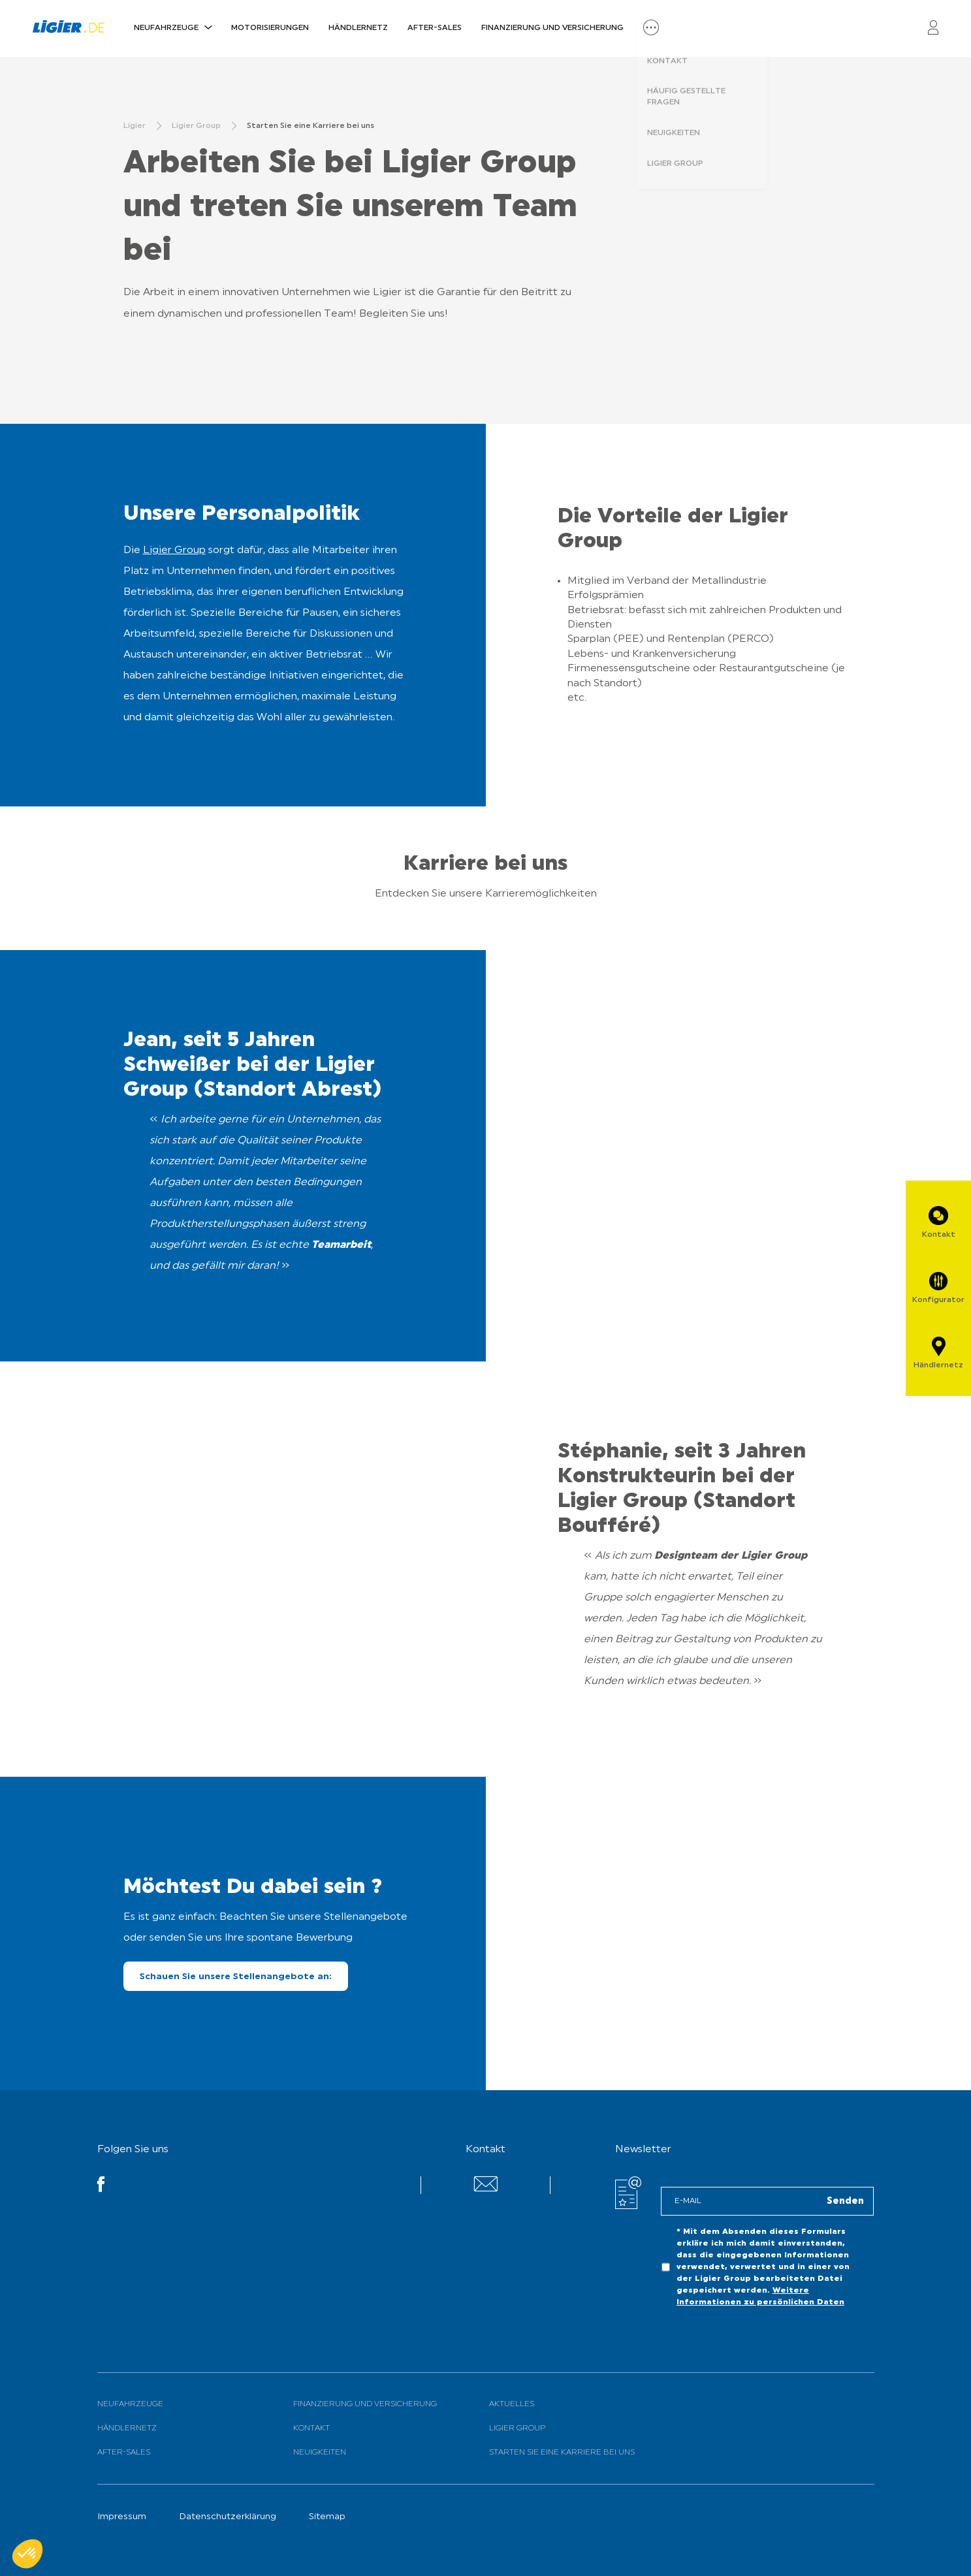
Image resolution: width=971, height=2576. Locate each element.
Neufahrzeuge (166, 28)
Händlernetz (358, 28)
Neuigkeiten (319, 2453)
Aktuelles (511, 2404)
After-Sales (434, 28)
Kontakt (311, 2428)
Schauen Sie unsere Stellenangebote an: (236, 1977)
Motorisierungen (270, 28)
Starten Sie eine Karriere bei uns (562, 2453)
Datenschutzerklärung (227, 2517)
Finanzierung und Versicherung (552, 28)
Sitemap (327, 2517)
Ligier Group (174, 550)
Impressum (121, 2517)
